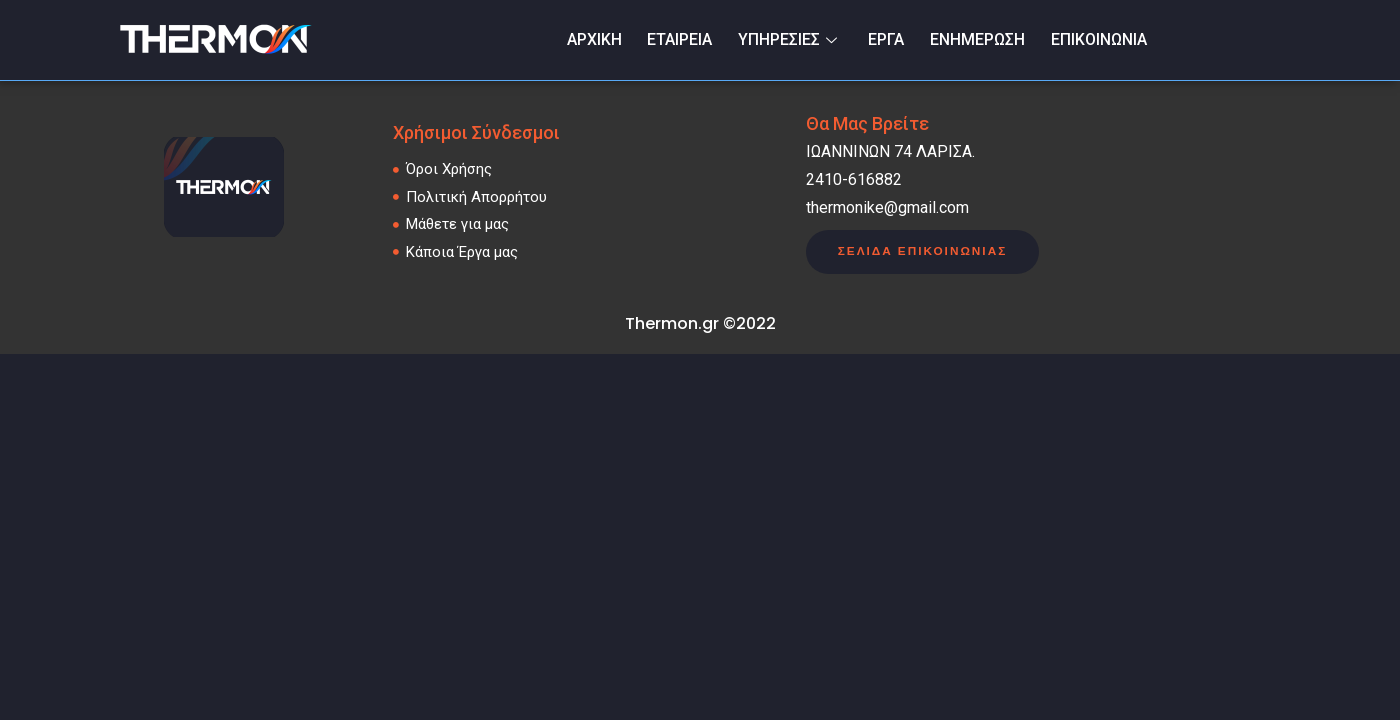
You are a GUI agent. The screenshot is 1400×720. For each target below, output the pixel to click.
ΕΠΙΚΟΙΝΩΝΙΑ (1098, 39)
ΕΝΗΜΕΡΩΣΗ (977, 39)
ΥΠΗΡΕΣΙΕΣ (792, 39)
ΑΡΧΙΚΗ (597, 39)
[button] (924, 252)
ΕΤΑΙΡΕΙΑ (682, 39)
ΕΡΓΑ (887, 39)
